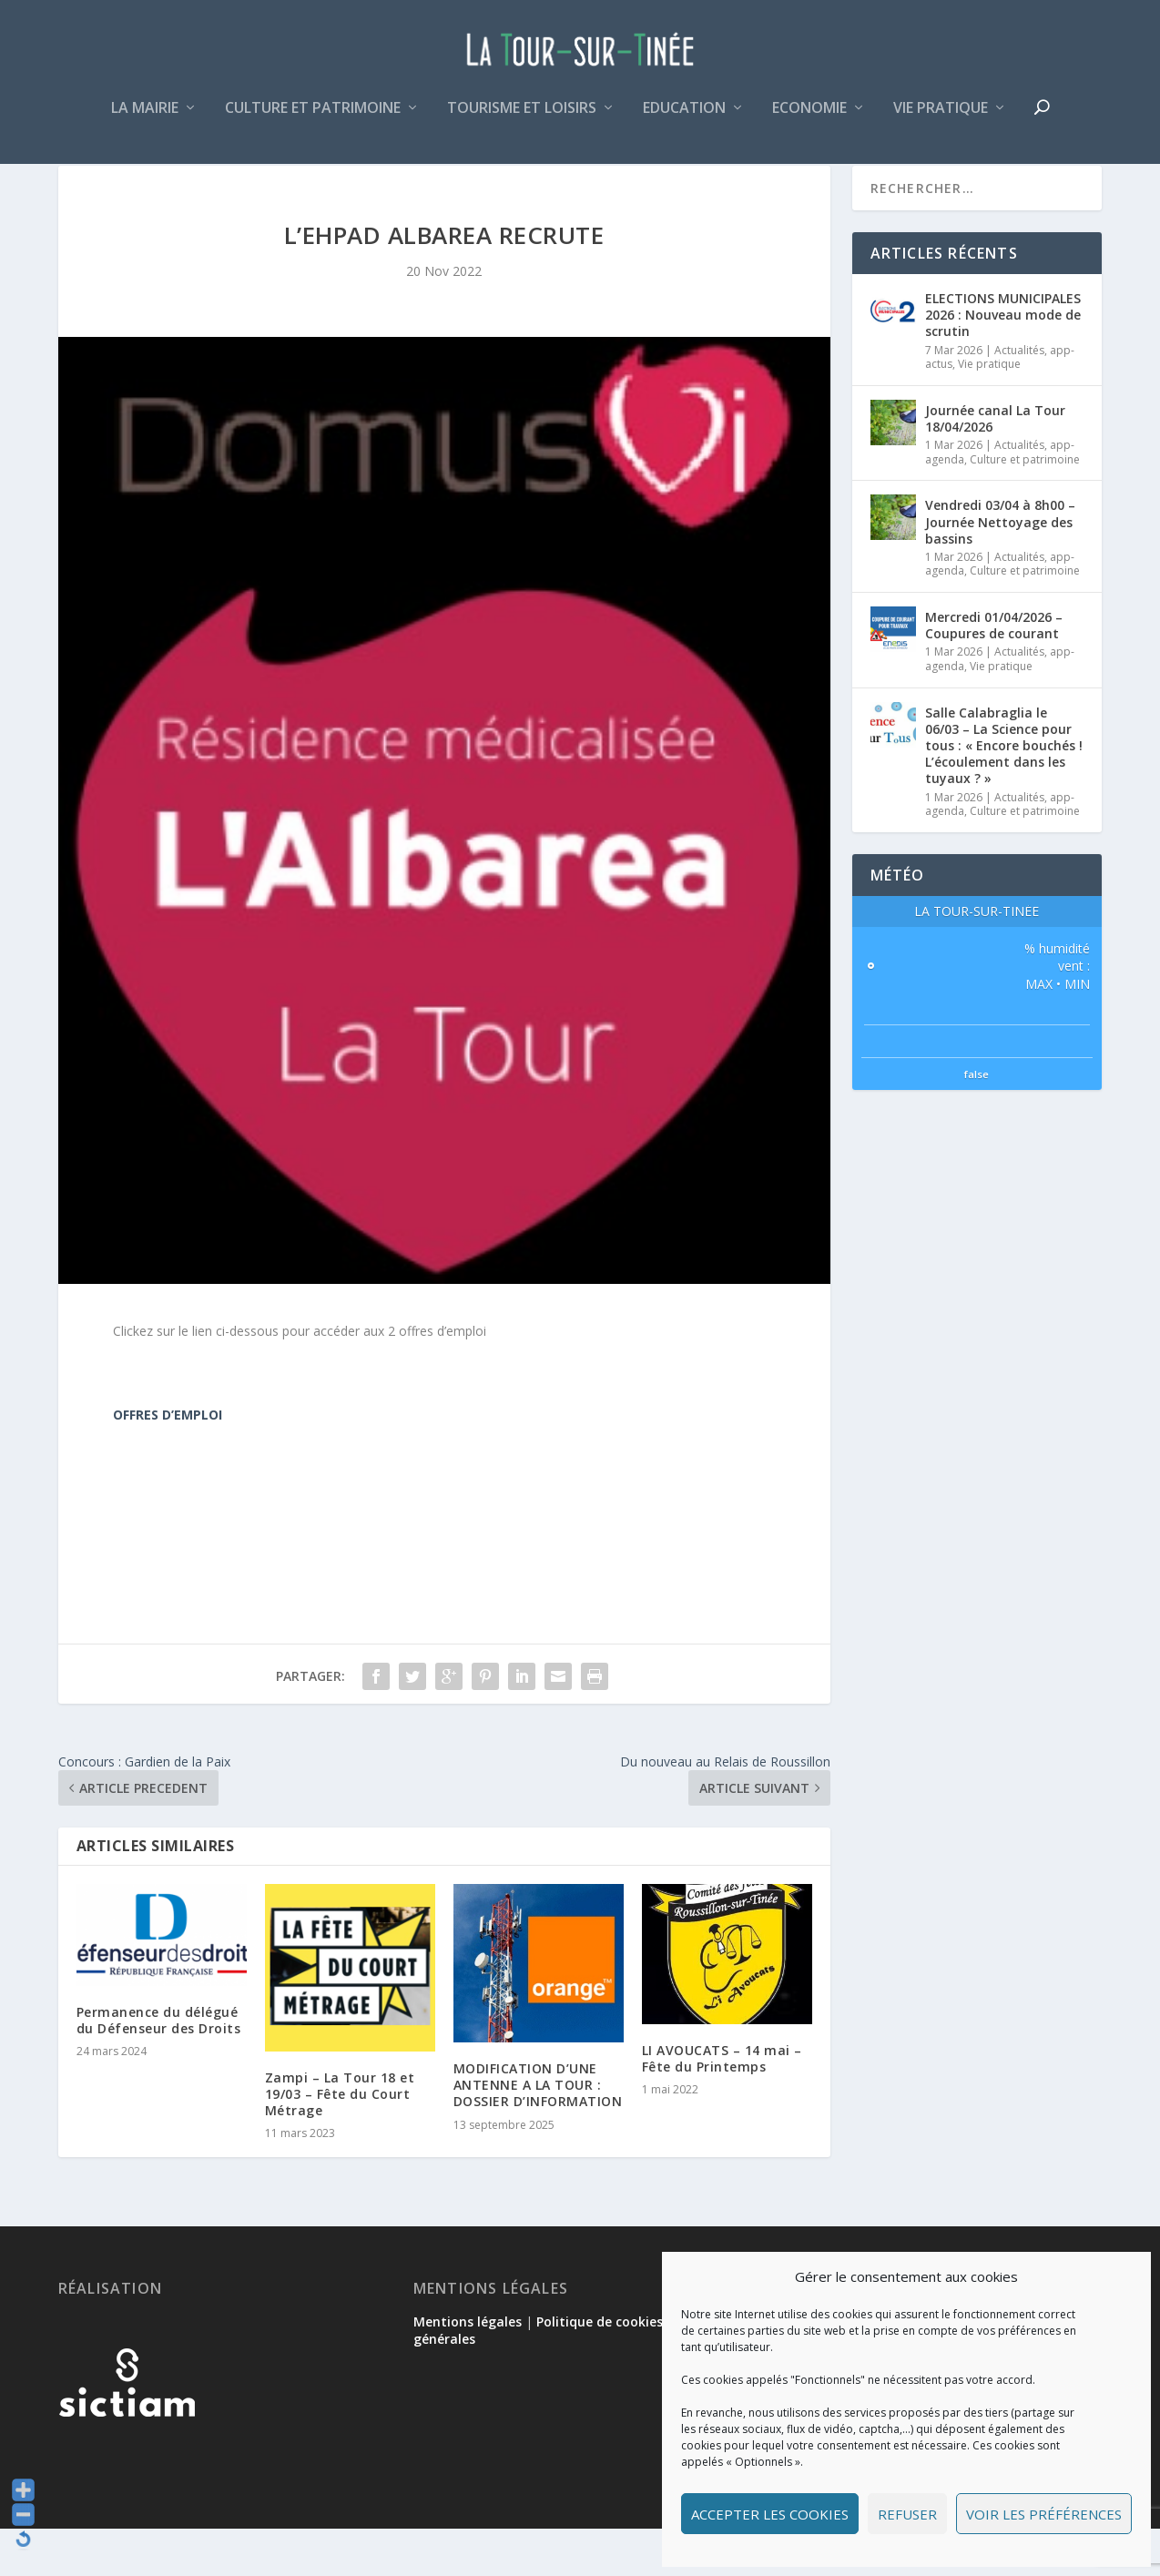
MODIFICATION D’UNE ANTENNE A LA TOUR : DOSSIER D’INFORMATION (538, 2132)
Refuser (907, 2514)
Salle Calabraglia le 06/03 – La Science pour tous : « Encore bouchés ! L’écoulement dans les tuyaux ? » (1004, 793)
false (976, 1121)
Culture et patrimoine (313, 121)
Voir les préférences (1044, 2514)
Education (684, 121)
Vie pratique (940, 121)
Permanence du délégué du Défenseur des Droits (158, 2067)
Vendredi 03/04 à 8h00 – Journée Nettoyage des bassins (1000, 569)
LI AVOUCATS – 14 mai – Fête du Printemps (722, 2106)
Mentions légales (467, 2368)
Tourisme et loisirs (521, 121)
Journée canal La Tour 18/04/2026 (995, 466)
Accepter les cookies (770, 2514)
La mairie (144, 121)
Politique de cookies (599, 2368)
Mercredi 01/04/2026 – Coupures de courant (994, 672)
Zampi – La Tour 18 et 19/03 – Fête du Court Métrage (340, 2141)
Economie (809, 121)
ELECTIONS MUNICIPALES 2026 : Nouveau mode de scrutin (1003, 362)
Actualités (1019, 397)
